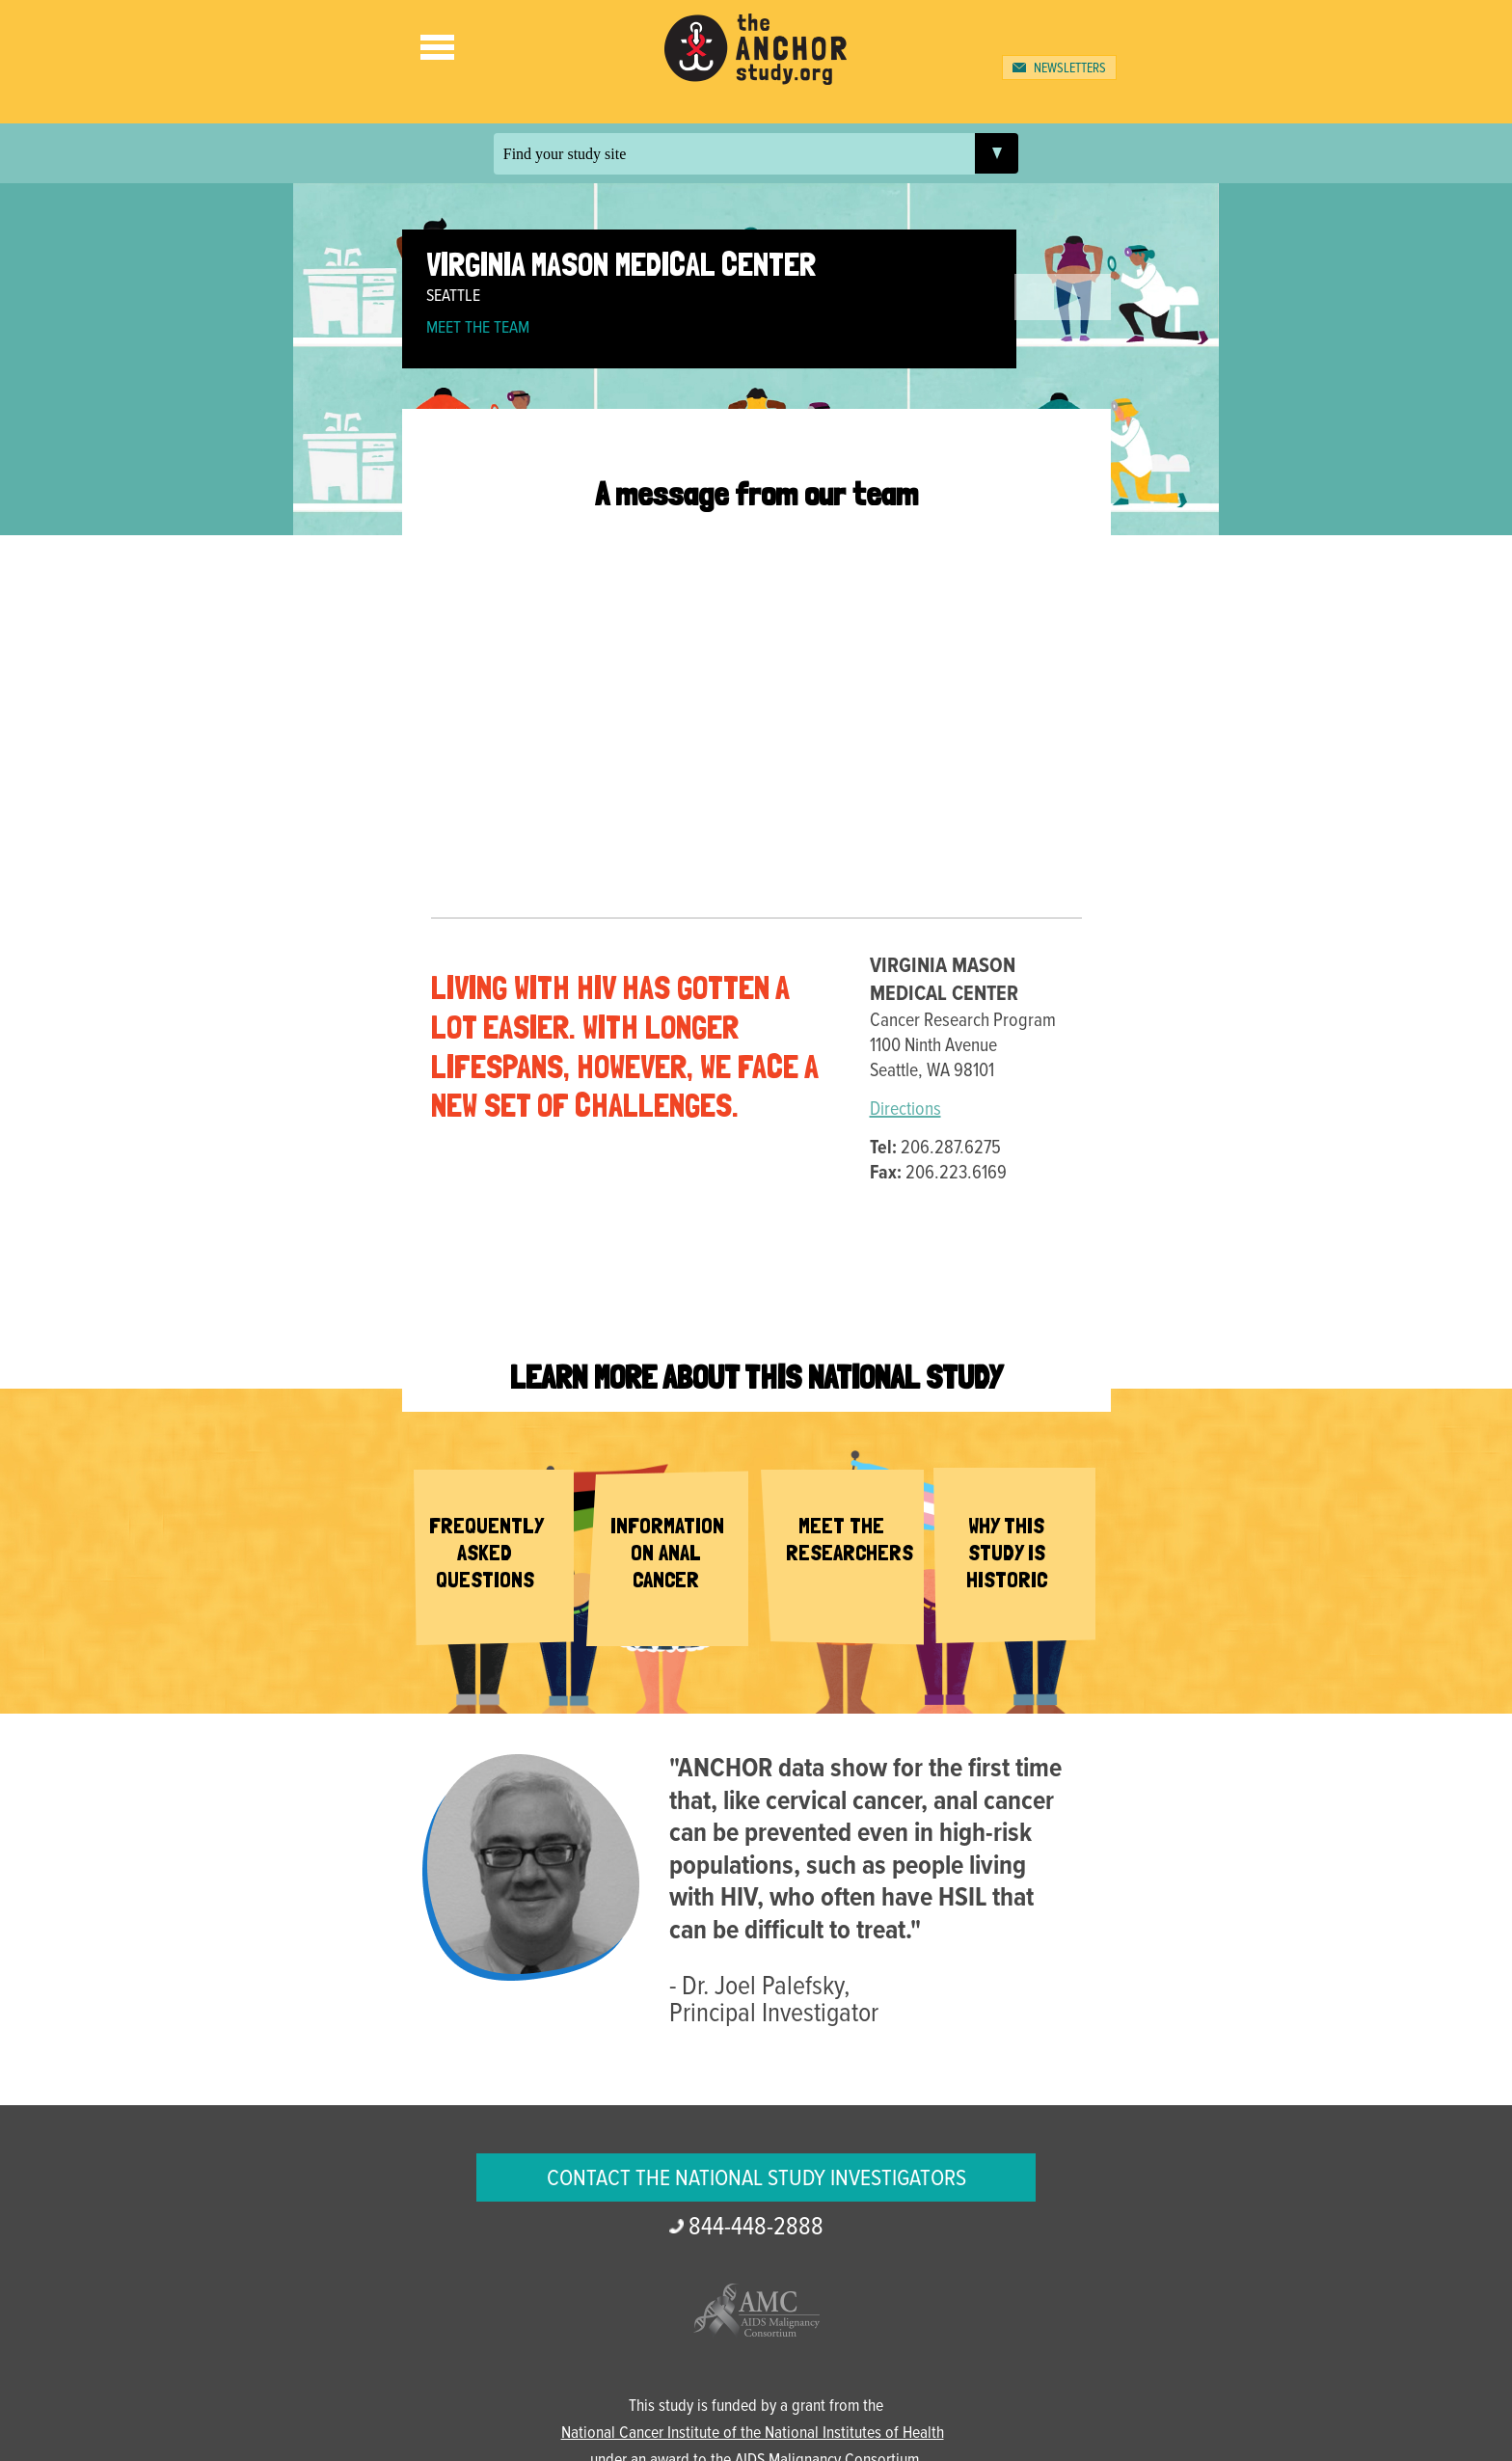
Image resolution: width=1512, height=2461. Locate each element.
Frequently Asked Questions (486, 1552)
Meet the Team (477, 328)
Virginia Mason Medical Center (621, 264)
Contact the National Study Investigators (756, 2179)
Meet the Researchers (849, 1539)
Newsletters (1070, 68)
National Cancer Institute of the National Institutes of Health (752, 2433)
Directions (905, 1109)
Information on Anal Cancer (667, 1552)
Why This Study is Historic (1006, 1552)
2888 (756, 2227)
